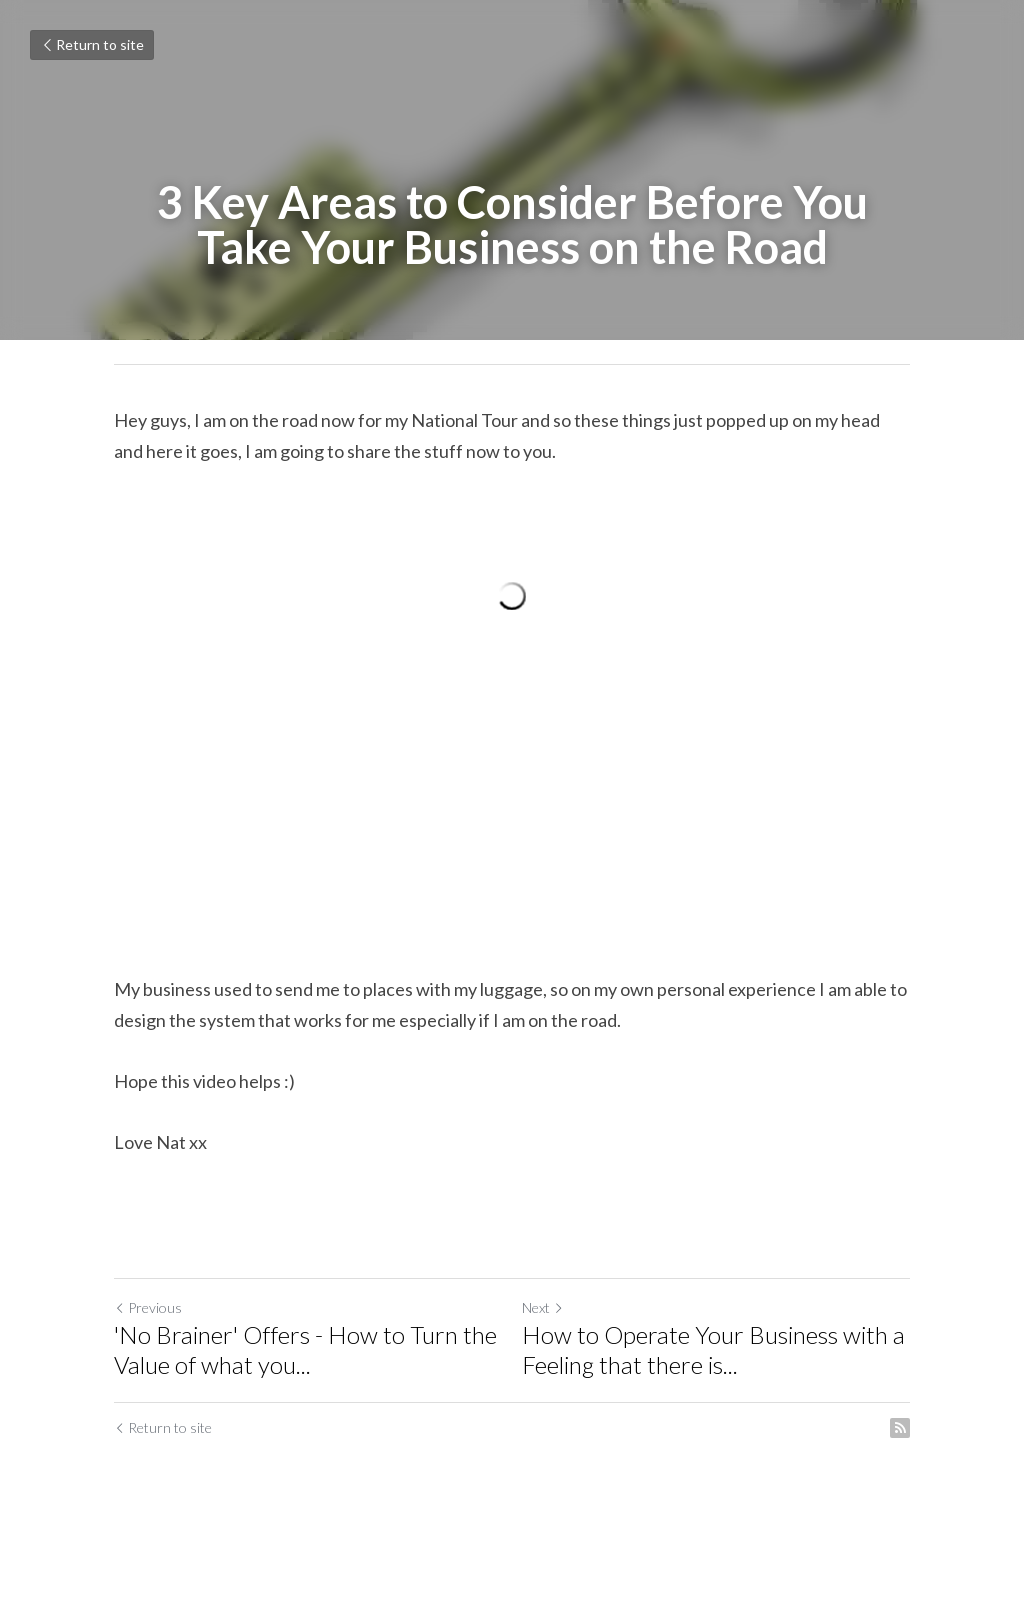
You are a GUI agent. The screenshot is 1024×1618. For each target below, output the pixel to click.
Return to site (92, 44)
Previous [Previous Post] (148, 1307)
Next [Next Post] (543, 1307)
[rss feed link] (900, 1428)
